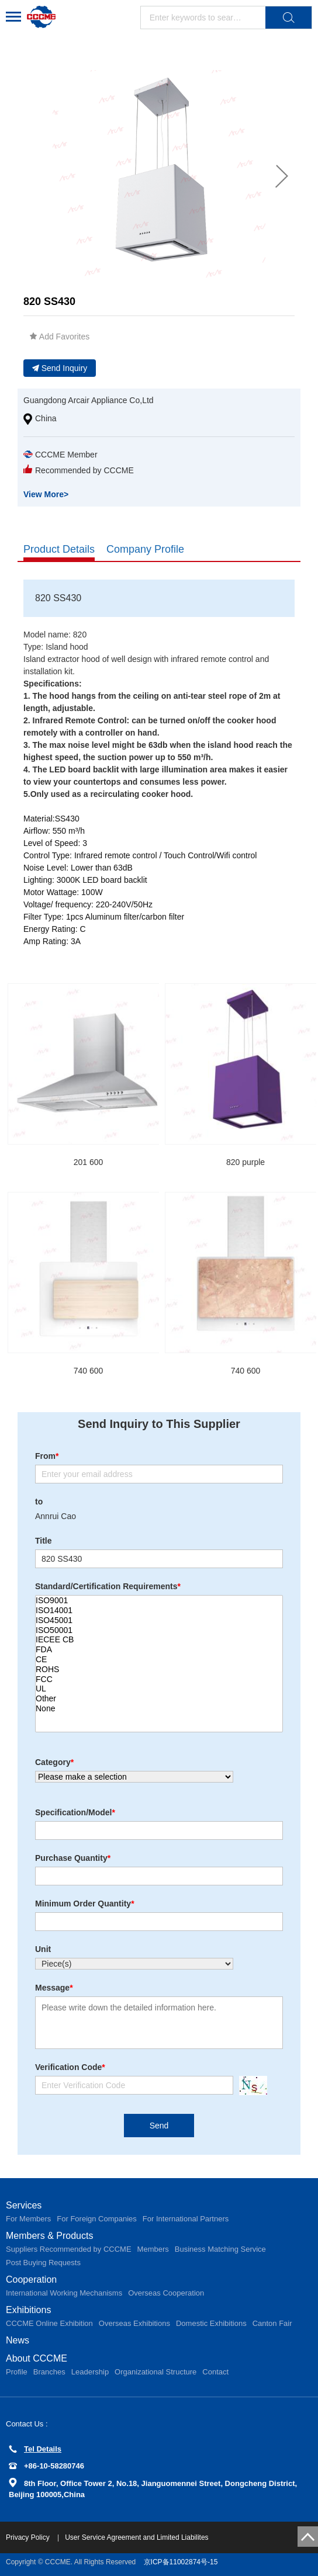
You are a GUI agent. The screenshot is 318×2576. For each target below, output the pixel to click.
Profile (16, 2371)
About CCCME (36, 2358)
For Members (28, 2218)
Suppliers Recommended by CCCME (69, 2249)
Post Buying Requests (43, 2262)
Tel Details (35, 2449)
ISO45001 (159, 1620)
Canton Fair (272, 2323)
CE (159, 1660)
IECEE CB (159, 1640)
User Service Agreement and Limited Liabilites (136, 2537)
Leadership (90, 2371)
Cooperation (31, 2279)
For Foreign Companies (97, 2218)
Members (153, 2249)
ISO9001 (159, 1601)
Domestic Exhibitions (211, 2323)
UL (159, 1689)
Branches (49, 2371)
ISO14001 (159, 1610)
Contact (215, 2371)
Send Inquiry (60, 368)
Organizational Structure (155, 2371)
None (159, 1709)
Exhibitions (28, 2310)
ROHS (159, 1669)
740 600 (88, 1370)
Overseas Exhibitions (134, 2323)
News (17, 2340)
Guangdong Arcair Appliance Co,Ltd (88, 400)
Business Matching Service (220, 2249)
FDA (159, 1650)
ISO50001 (159, 1630)
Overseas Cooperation (166, 2293)
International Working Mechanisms (64, 2293)
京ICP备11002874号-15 (181, 2562)
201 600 (88, 1162)
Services (24, 2205)
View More (45, 494)
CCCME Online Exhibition (49, 2323)
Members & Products (49, 2236)
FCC (159, 1679)
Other (159, 1699)
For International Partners (186, 2218)
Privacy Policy (28, 2537)
